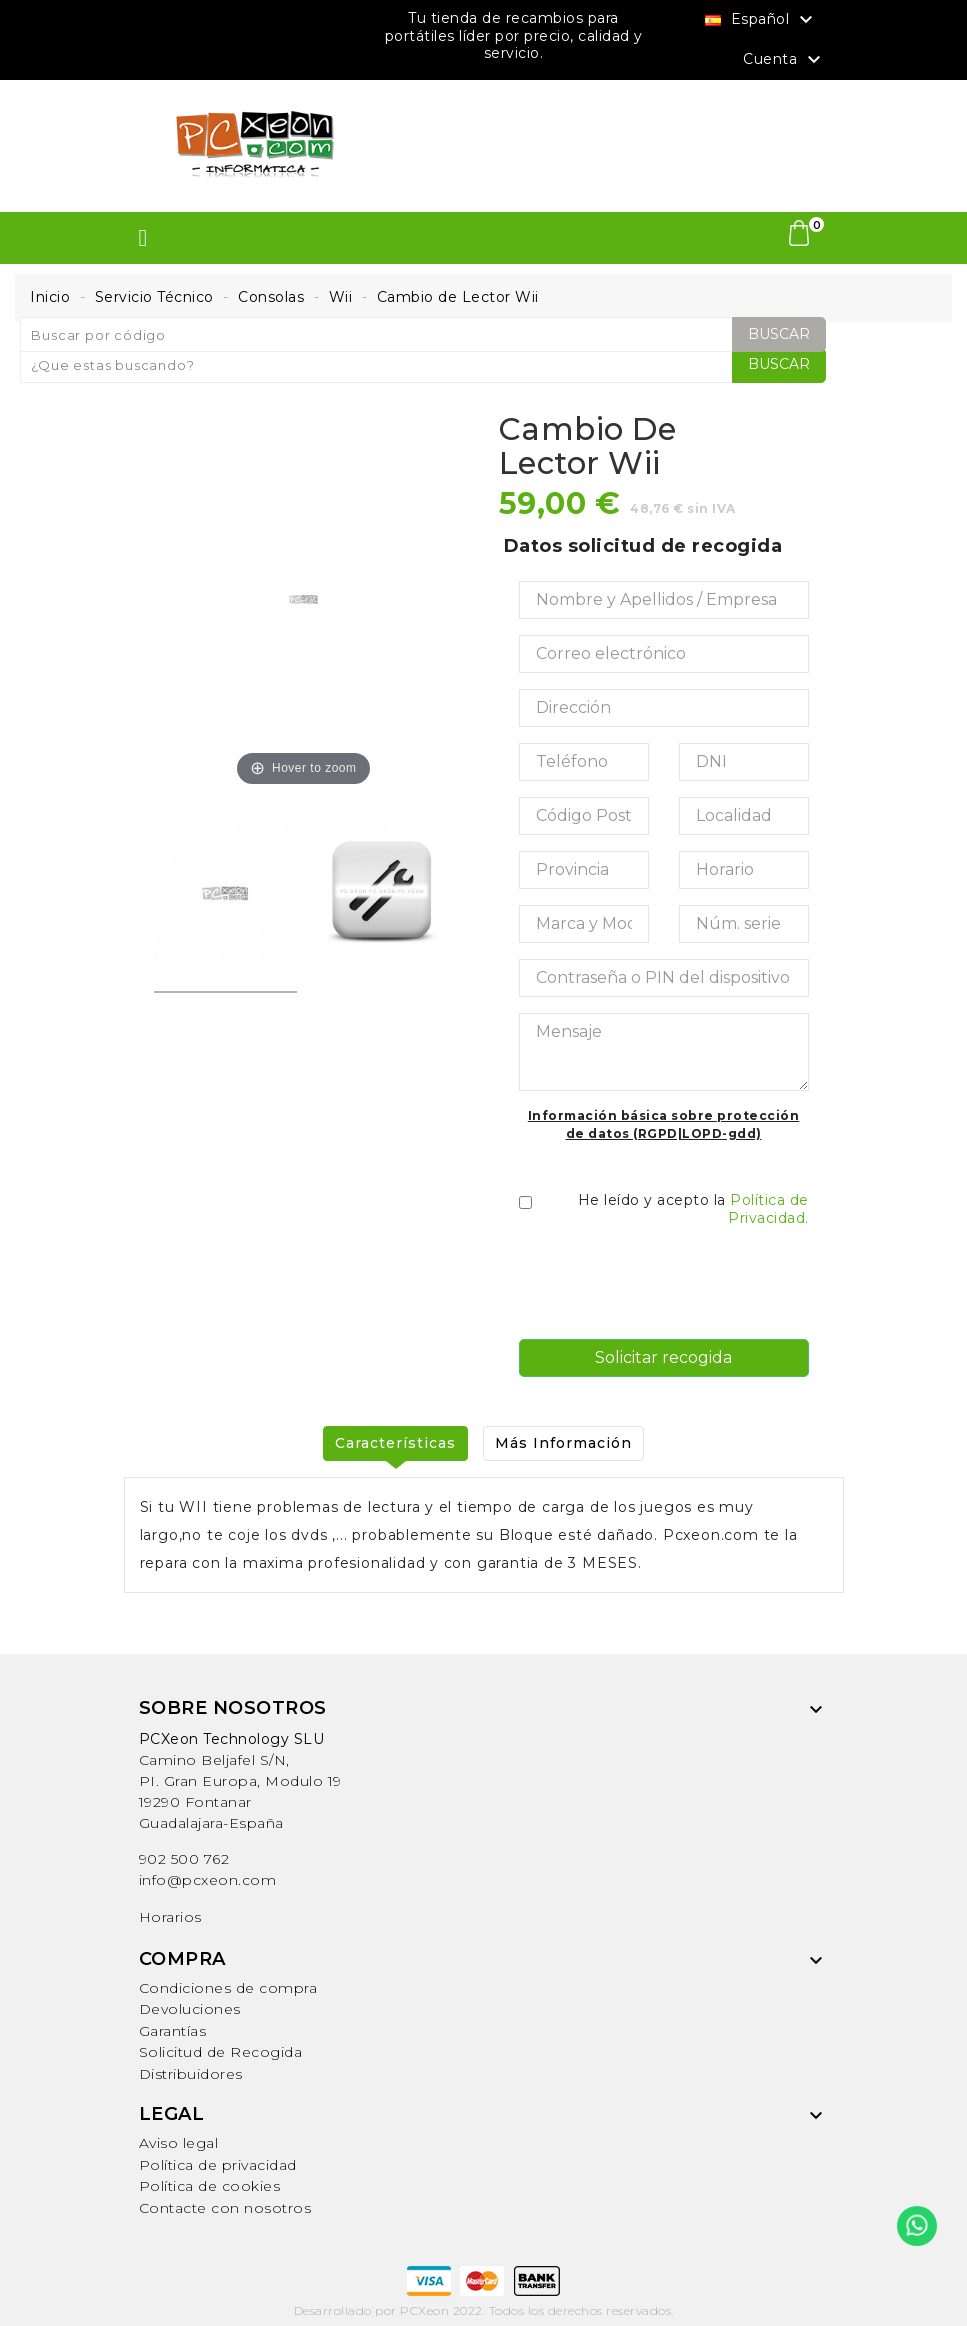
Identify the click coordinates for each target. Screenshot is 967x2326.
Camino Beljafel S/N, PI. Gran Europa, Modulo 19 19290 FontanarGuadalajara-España (240, 1781)
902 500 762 (184, 1859)
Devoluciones (190, 2009)
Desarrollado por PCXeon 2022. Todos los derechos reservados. (484, 2309)
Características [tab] (394, 1443)
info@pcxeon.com (208, 1880)
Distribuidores (191, 2074)
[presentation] (671, 1284)
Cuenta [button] (784, 60)
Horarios (170, 1917)
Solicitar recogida (663, 1357)
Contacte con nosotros (225, 2208)
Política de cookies (210, 2186)
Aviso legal (179, 2143)
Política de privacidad (218, 2165)
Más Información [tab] (564, 1443)
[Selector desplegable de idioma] (761, 19)
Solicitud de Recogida (221, 2052)
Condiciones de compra (228, 1988)
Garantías (173, 2031)
